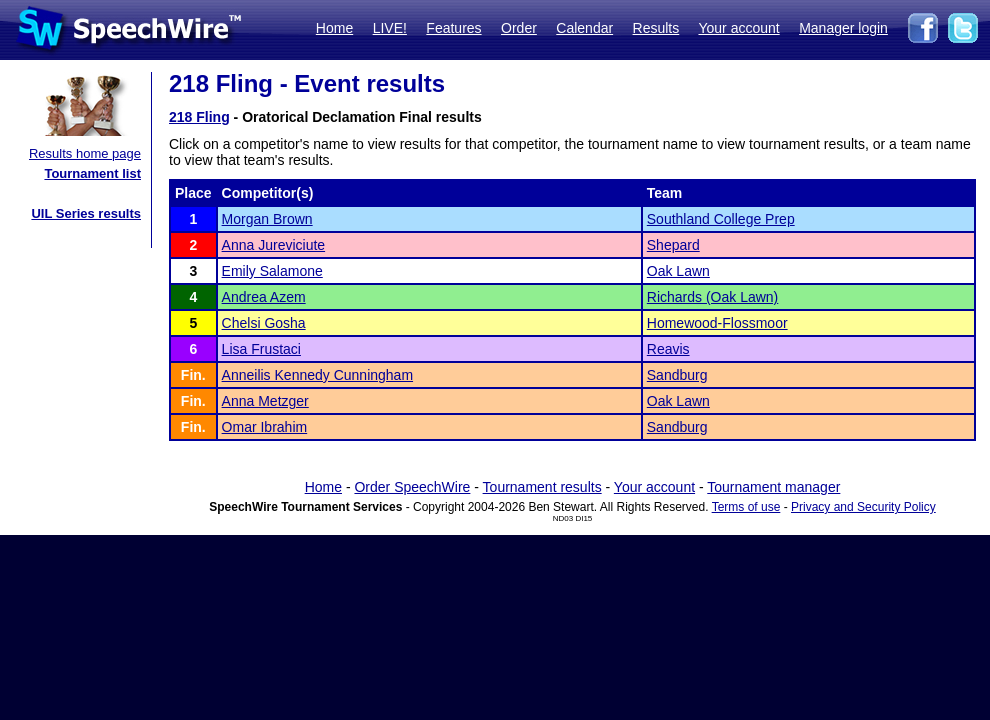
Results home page (85, 153)
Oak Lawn (678, 271)
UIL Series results (86, 213)
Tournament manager (773, 487)
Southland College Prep (721, 219)
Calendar (584, 28)
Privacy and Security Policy (863, 507)
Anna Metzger (265, 401)
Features (453, 28)
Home (334, 28)
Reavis (668, 349)
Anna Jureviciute (274, 245)
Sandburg (677, 375)
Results (656, 28)
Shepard (673, 245)
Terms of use (746, 507)
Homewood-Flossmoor (717, 323)
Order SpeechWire (412, 487)
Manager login (843, 28)
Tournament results (542, 487)
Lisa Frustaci (261, 349)
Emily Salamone (272, 271)
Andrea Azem (264, 297)
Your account (738, 28)
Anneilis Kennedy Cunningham (317, 375)
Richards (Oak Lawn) (713, 297)
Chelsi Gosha (264, 323)
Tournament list (92, 173)
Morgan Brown (267, 219)
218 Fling (199, 117)
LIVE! (390, 28)
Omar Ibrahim (265, 427)
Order (519, 28)
